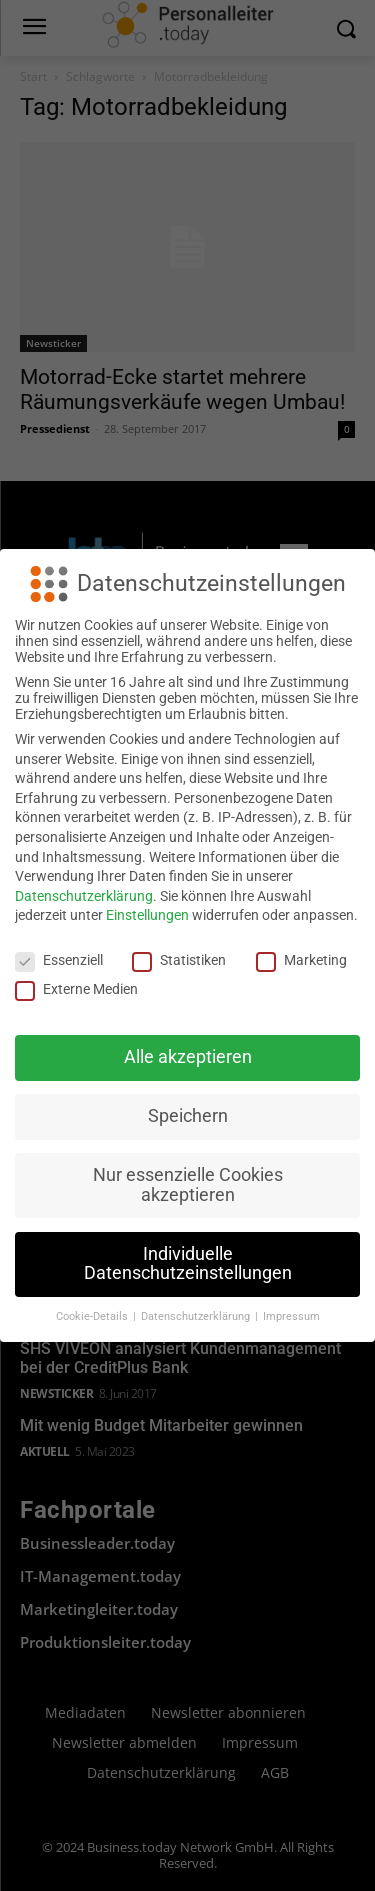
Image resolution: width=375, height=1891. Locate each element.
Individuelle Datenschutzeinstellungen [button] (188, 1264)
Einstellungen (147, 915)
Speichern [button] (188, 1116)
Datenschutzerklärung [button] (197, 1316)
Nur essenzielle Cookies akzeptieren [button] (188, 1185)
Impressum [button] (291, 1316)
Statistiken (179, 960)
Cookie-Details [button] (93, 1316)
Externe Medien (76, 989)
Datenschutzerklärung (84, 896)
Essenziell (59, 960)
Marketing (301, 960)
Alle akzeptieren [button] (188, 1057)
